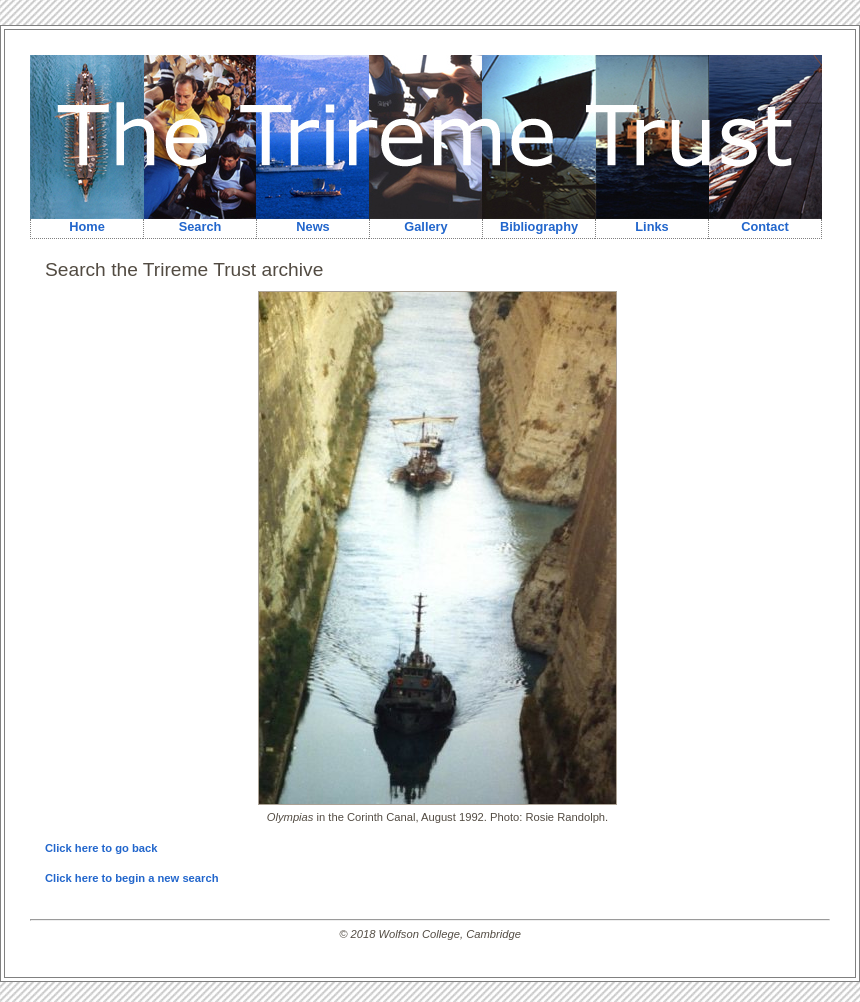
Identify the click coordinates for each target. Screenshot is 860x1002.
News (312, 226)
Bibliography (539, 226)
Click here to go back (101, 848)
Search (200, 226)
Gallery (425, 226)
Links (651, 226)
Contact (765, 226)
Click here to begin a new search (131, 878)
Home (87, 226)
